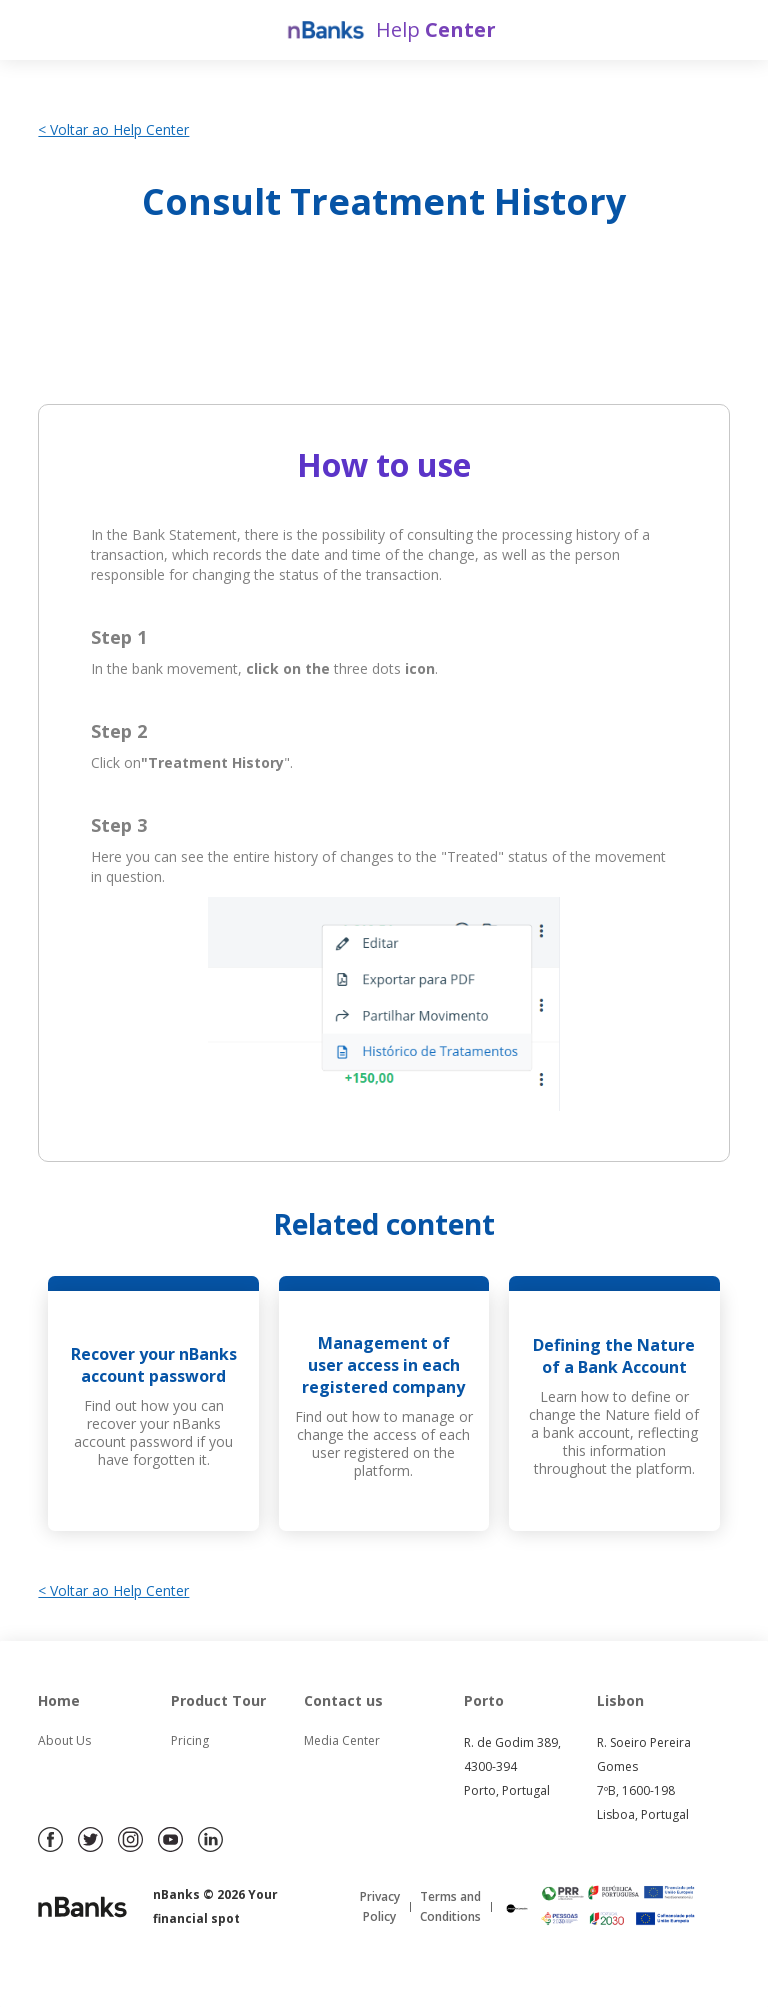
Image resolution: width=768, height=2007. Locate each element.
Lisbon (620, 1700)
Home (59, 1700)
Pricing (190, 1740)
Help (436, 29)
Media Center (342, 1740)
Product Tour (218, 1700)
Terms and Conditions (450, 1906)
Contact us (343, 1700)
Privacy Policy (380, 1906)
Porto (484, 1700)
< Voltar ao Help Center (113, 129)
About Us (64, 1740)
